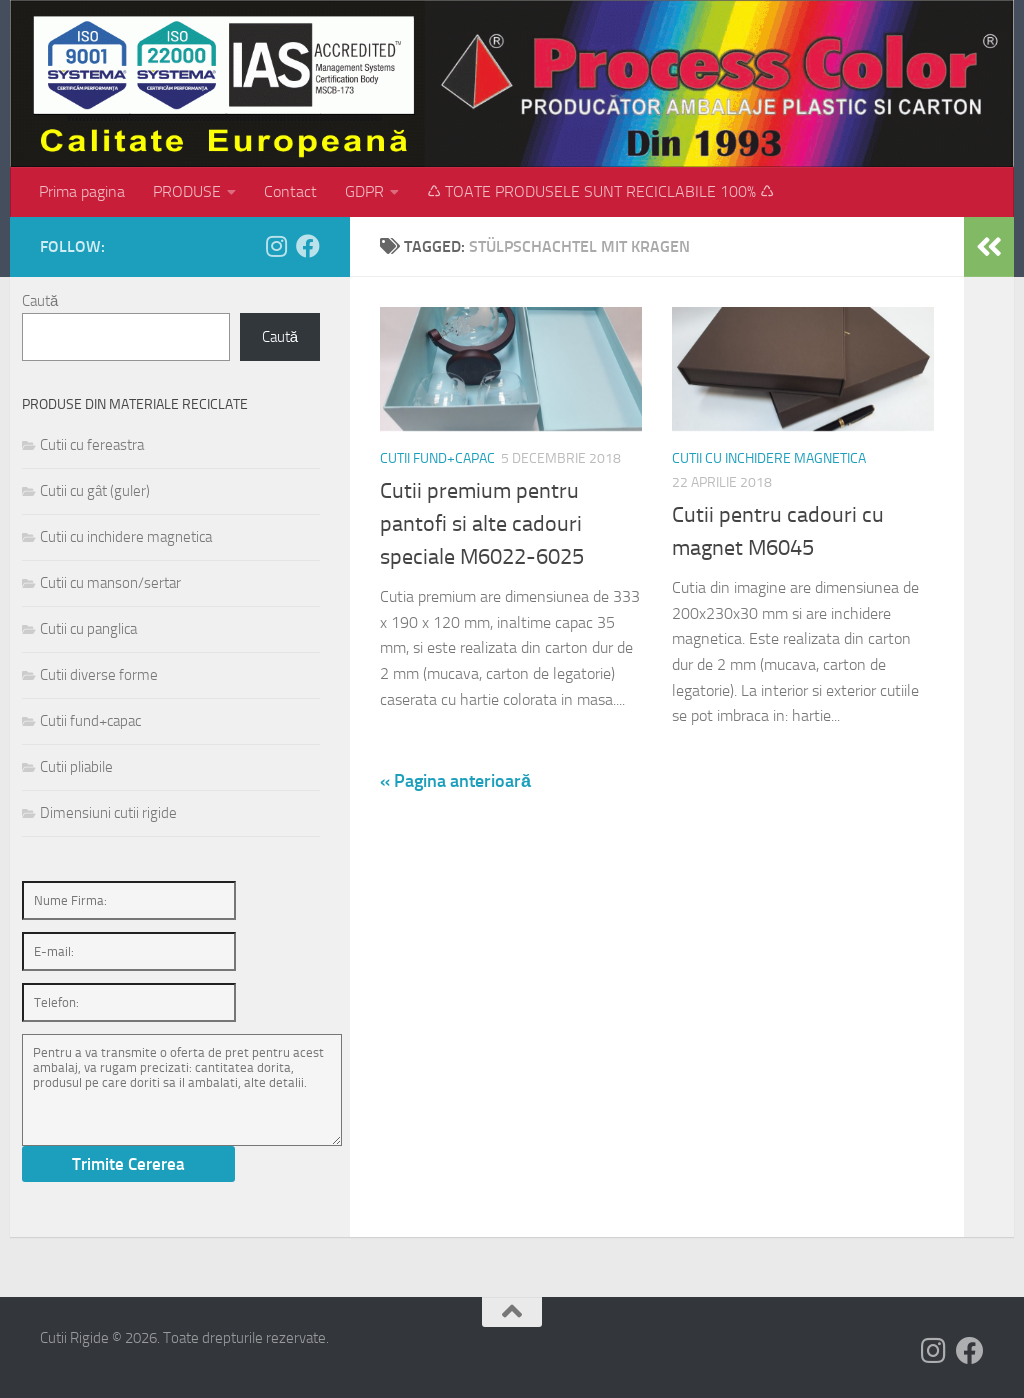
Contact (290, 191)
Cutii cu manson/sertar (110, 583)
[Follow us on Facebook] (308, 246)
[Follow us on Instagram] (276, 246)
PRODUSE (187, 191)
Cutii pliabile (76, 767)
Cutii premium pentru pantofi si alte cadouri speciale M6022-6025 (482, 524)
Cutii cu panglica (88, 629)
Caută (40, 301)
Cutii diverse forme (99, 675)
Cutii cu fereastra (92, 445)
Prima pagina (82, 191)
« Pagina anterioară (455, 781)
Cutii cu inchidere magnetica (769, 458)
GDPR (364, 191)
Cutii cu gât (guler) (95, 491)
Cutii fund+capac (437, 458)
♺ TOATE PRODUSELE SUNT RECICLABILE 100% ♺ (600, 191)
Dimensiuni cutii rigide (108, 813)
